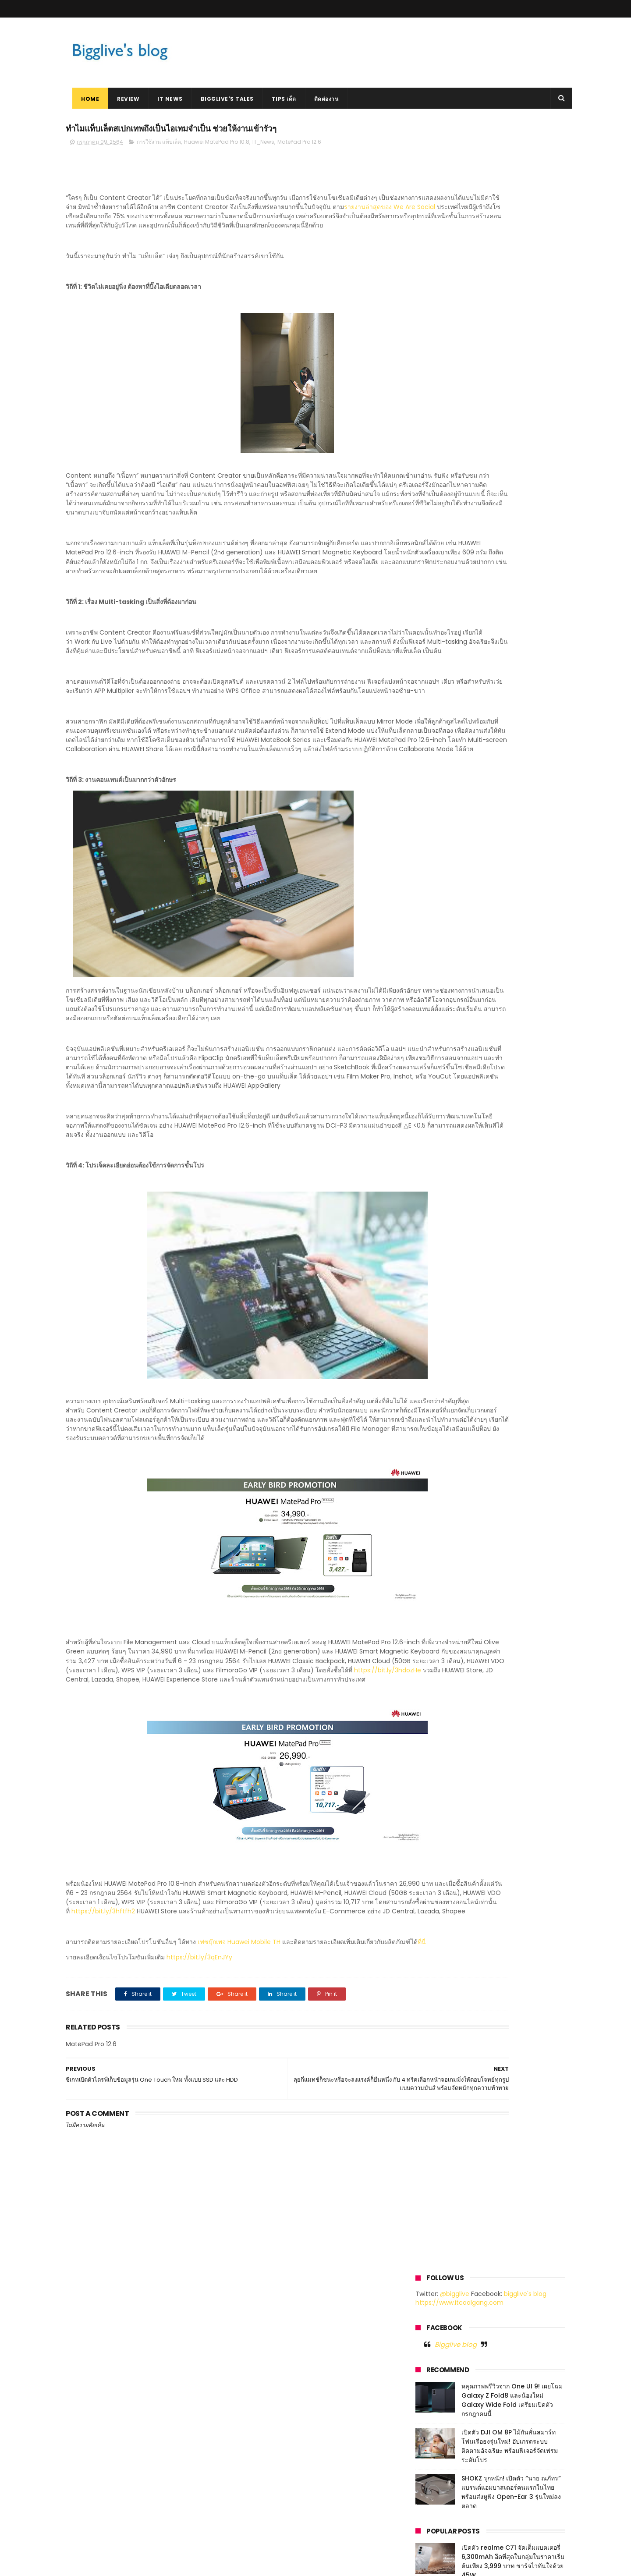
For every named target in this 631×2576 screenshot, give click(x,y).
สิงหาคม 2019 (434, 1113)
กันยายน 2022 (435, 780)
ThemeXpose (115, 2565)
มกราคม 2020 (435, 1061)
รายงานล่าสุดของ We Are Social (170, 219)
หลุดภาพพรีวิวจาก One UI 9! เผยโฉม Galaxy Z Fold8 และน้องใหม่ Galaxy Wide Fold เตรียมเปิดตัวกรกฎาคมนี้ (512, 251)
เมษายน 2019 (434, 1155)
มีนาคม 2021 (433, 967)
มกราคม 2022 (435, 863)
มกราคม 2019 (434, 1186)
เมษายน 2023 (434, 707)
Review (121, 99)
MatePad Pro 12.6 (299, 145)
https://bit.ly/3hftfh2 (121, 2034)
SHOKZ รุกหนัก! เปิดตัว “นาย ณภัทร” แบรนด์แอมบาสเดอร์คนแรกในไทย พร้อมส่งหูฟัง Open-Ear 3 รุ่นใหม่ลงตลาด (511, 343)
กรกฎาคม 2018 (436, 1228)
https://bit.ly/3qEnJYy (199, 2098)
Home (83, 99)
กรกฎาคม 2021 (436, 926)
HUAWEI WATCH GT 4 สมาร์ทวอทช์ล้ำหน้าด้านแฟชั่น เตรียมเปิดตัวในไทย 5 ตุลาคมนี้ (512, 454)
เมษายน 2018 (434, 1249)
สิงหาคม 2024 (435, 644)
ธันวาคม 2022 (435, 749)
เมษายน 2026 (434, 623)
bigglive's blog (525, 145)
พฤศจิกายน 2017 (438, 1270)
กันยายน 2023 (435, 665)
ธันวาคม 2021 (434, 873)
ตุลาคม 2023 (433, 654)
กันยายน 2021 (434, 905)
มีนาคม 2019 (433, 1165)
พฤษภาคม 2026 (437, 613)
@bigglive (454, 145)
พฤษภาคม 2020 (437, 1019)
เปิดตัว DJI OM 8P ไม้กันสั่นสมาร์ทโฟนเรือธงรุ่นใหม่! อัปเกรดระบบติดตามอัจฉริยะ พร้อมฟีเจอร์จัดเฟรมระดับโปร (509, 297)
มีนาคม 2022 (434, 842)
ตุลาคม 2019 (432, 1093)
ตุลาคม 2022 (433, 769)
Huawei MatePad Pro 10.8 (216, 145)
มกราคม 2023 (435, 738)
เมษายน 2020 (435, 1030)
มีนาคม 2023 (434, 717)
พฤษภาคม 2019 (436, 1145)
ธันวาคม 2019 (434, 1072)
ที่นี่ (103, 2083)
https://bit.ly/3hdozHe (111, 1784)
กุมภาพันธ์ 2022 (437, 853)
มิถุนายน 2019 (434, 1134)
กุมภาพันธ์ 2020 (438, 1051)
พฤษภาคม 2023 (437, 696)
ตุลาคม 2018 (432, 1207)
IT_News (263, 145)
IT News (163, 99)
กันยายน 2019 (434, 1103)
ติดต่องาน (320, 99)
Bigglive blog (456, 195)
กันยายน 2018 (434, 1217)
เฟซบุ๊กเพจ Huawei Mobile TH (239, 2074)
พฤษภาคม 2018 (436, 1239)
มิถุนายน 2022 (435, 811)
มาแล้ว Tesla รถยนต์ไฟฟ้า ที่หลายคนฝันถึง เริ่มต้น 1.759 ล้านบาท (512, 489)
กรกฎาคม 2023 (437, 675)
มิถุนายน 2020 (436, 1009)
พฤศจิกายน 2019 (438, 1082)
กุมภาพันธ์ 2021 (436, 978)
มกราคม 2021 (434, 988)
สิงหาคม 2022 (435, 790)
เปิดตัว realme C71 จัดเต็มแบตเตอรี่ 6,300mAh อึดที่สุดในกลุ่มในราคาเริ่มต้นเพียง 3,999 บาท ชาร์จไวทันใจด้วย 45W (512, 412)
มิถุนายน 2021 (434, 936)
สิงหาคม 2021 (434, 915)
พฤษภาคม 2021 (436, 947)
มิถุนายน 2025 (435, 634)
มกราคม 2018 (434, 1260)
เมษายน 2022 (434, 832)
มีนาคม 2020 (434, 1040)
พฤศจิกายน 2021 (438, 884)
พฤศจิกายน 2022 (439, 759)
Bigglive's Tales (220, 99)
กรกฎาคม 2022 (437, 801)
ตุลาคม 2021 (432, 895)
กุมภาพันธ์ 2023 (437, 728)
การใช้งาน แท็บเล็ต (159, 145)
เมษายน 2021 (434, 957)
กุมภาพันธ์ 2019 (436, 1176)
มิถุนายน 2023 (435, 686)
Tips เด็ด (277, 99)
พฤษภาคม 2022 (437, 821)
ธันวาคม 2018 (434, 1197)
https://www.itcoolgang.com (459, 153)
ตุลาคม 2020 (434, 999)
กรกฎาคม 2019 (436, 1124)
